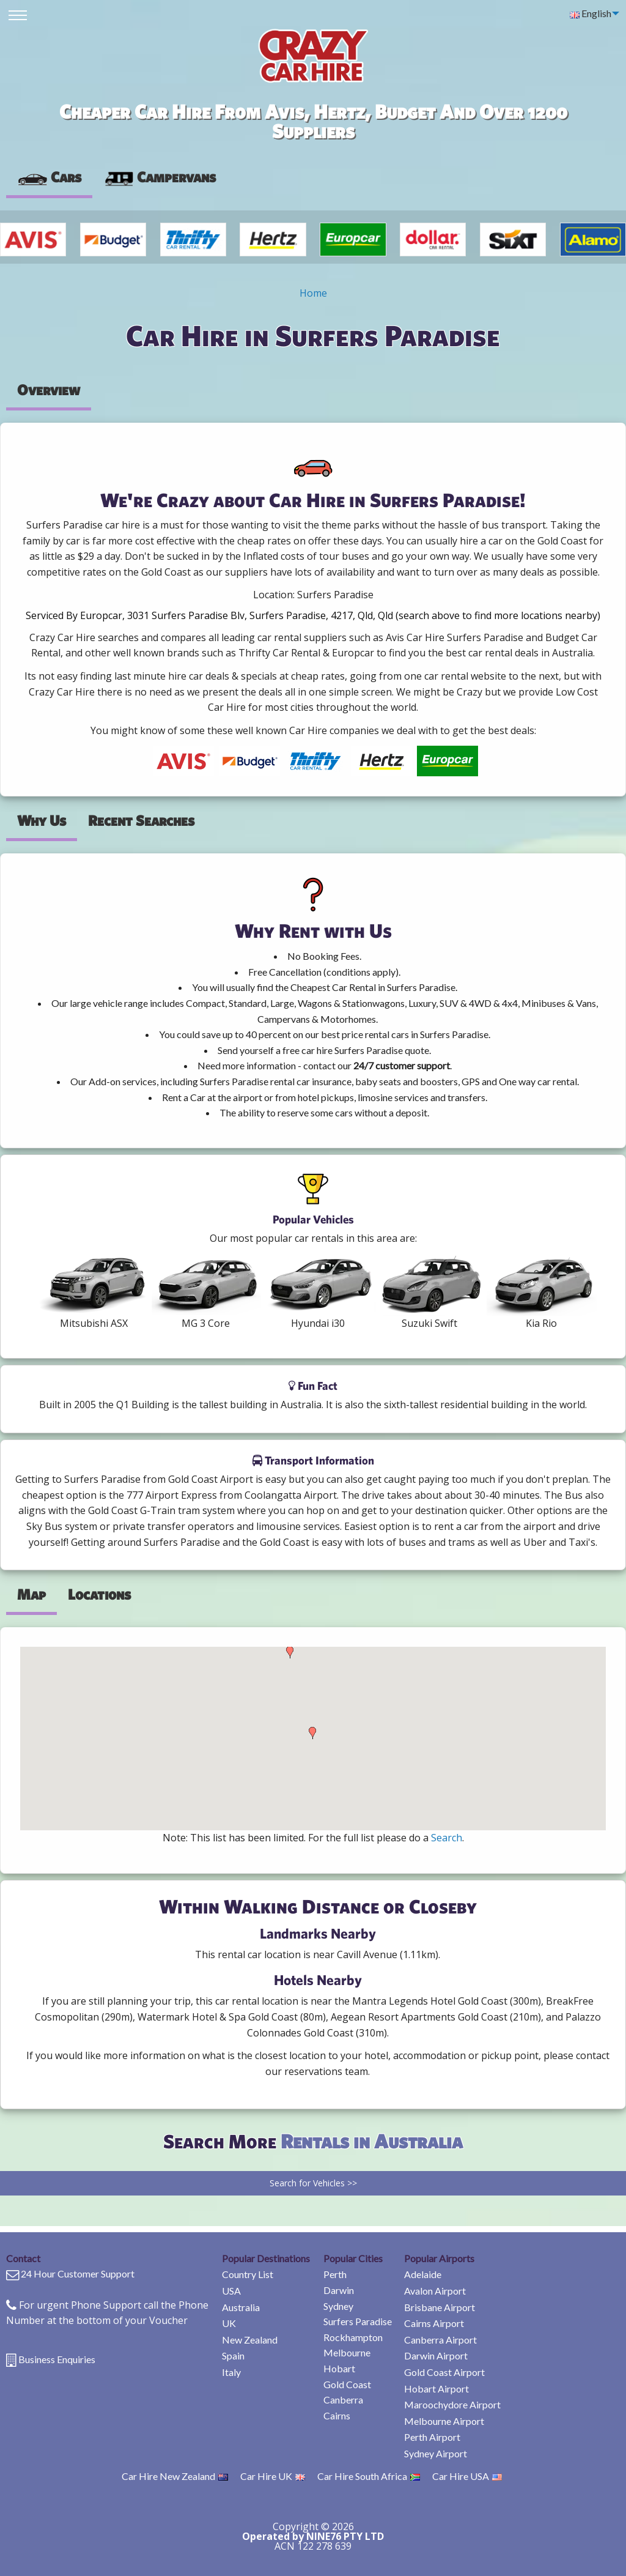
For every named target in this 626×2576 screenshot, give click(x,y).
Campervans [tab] (159, 176)
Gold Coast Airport (444, 2372)
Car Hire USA (467, 2476)
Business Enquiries (56, 2359)
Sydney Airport (435, 2453)
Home (313, 293)
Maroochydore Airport (452, 2404)
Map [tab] (31, 1594)
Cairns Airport (434, 2323)
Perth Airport (432, 2437)
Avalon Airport (435, 2290)
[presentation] (159, 177)
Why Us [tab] (41, 820)
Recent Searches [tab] (141, 820)
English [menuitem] (590, 13)
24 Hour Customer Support (77, 2273)
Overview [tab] (48, 389)
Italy (231, 2372)
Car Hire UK (272, 2476)
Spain (233, 2355)
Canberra (343, 2399)
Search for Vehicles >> (313, 2183)
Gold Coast (347, 2384)
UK (229, 2323)
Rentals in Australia (372, 2140)
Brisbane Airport (439, 2307)
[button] (289, 1652)
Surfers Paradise (357, 2321)
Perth (335, 2274)
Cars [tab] (49, 176)
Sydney (338, 2306)
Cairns (336, 2415)
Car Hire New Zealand (175, 2476)
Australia (241, 2307)
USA (231, 2290)
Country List (247, 2274)
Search (446, 1837)
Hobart (339, 2368)
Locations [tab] (99, 1594)
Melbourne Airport (444, 2421)
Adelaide (422, 2274)
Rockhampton (353, 2337)
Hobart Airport (436, 2388)
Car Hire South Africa (368, 2476)
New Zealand (250, 2339)
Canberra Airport (440, 2339)
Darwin (338, 2290)
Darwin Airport (436, 2355)
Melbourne (346, 2352)
